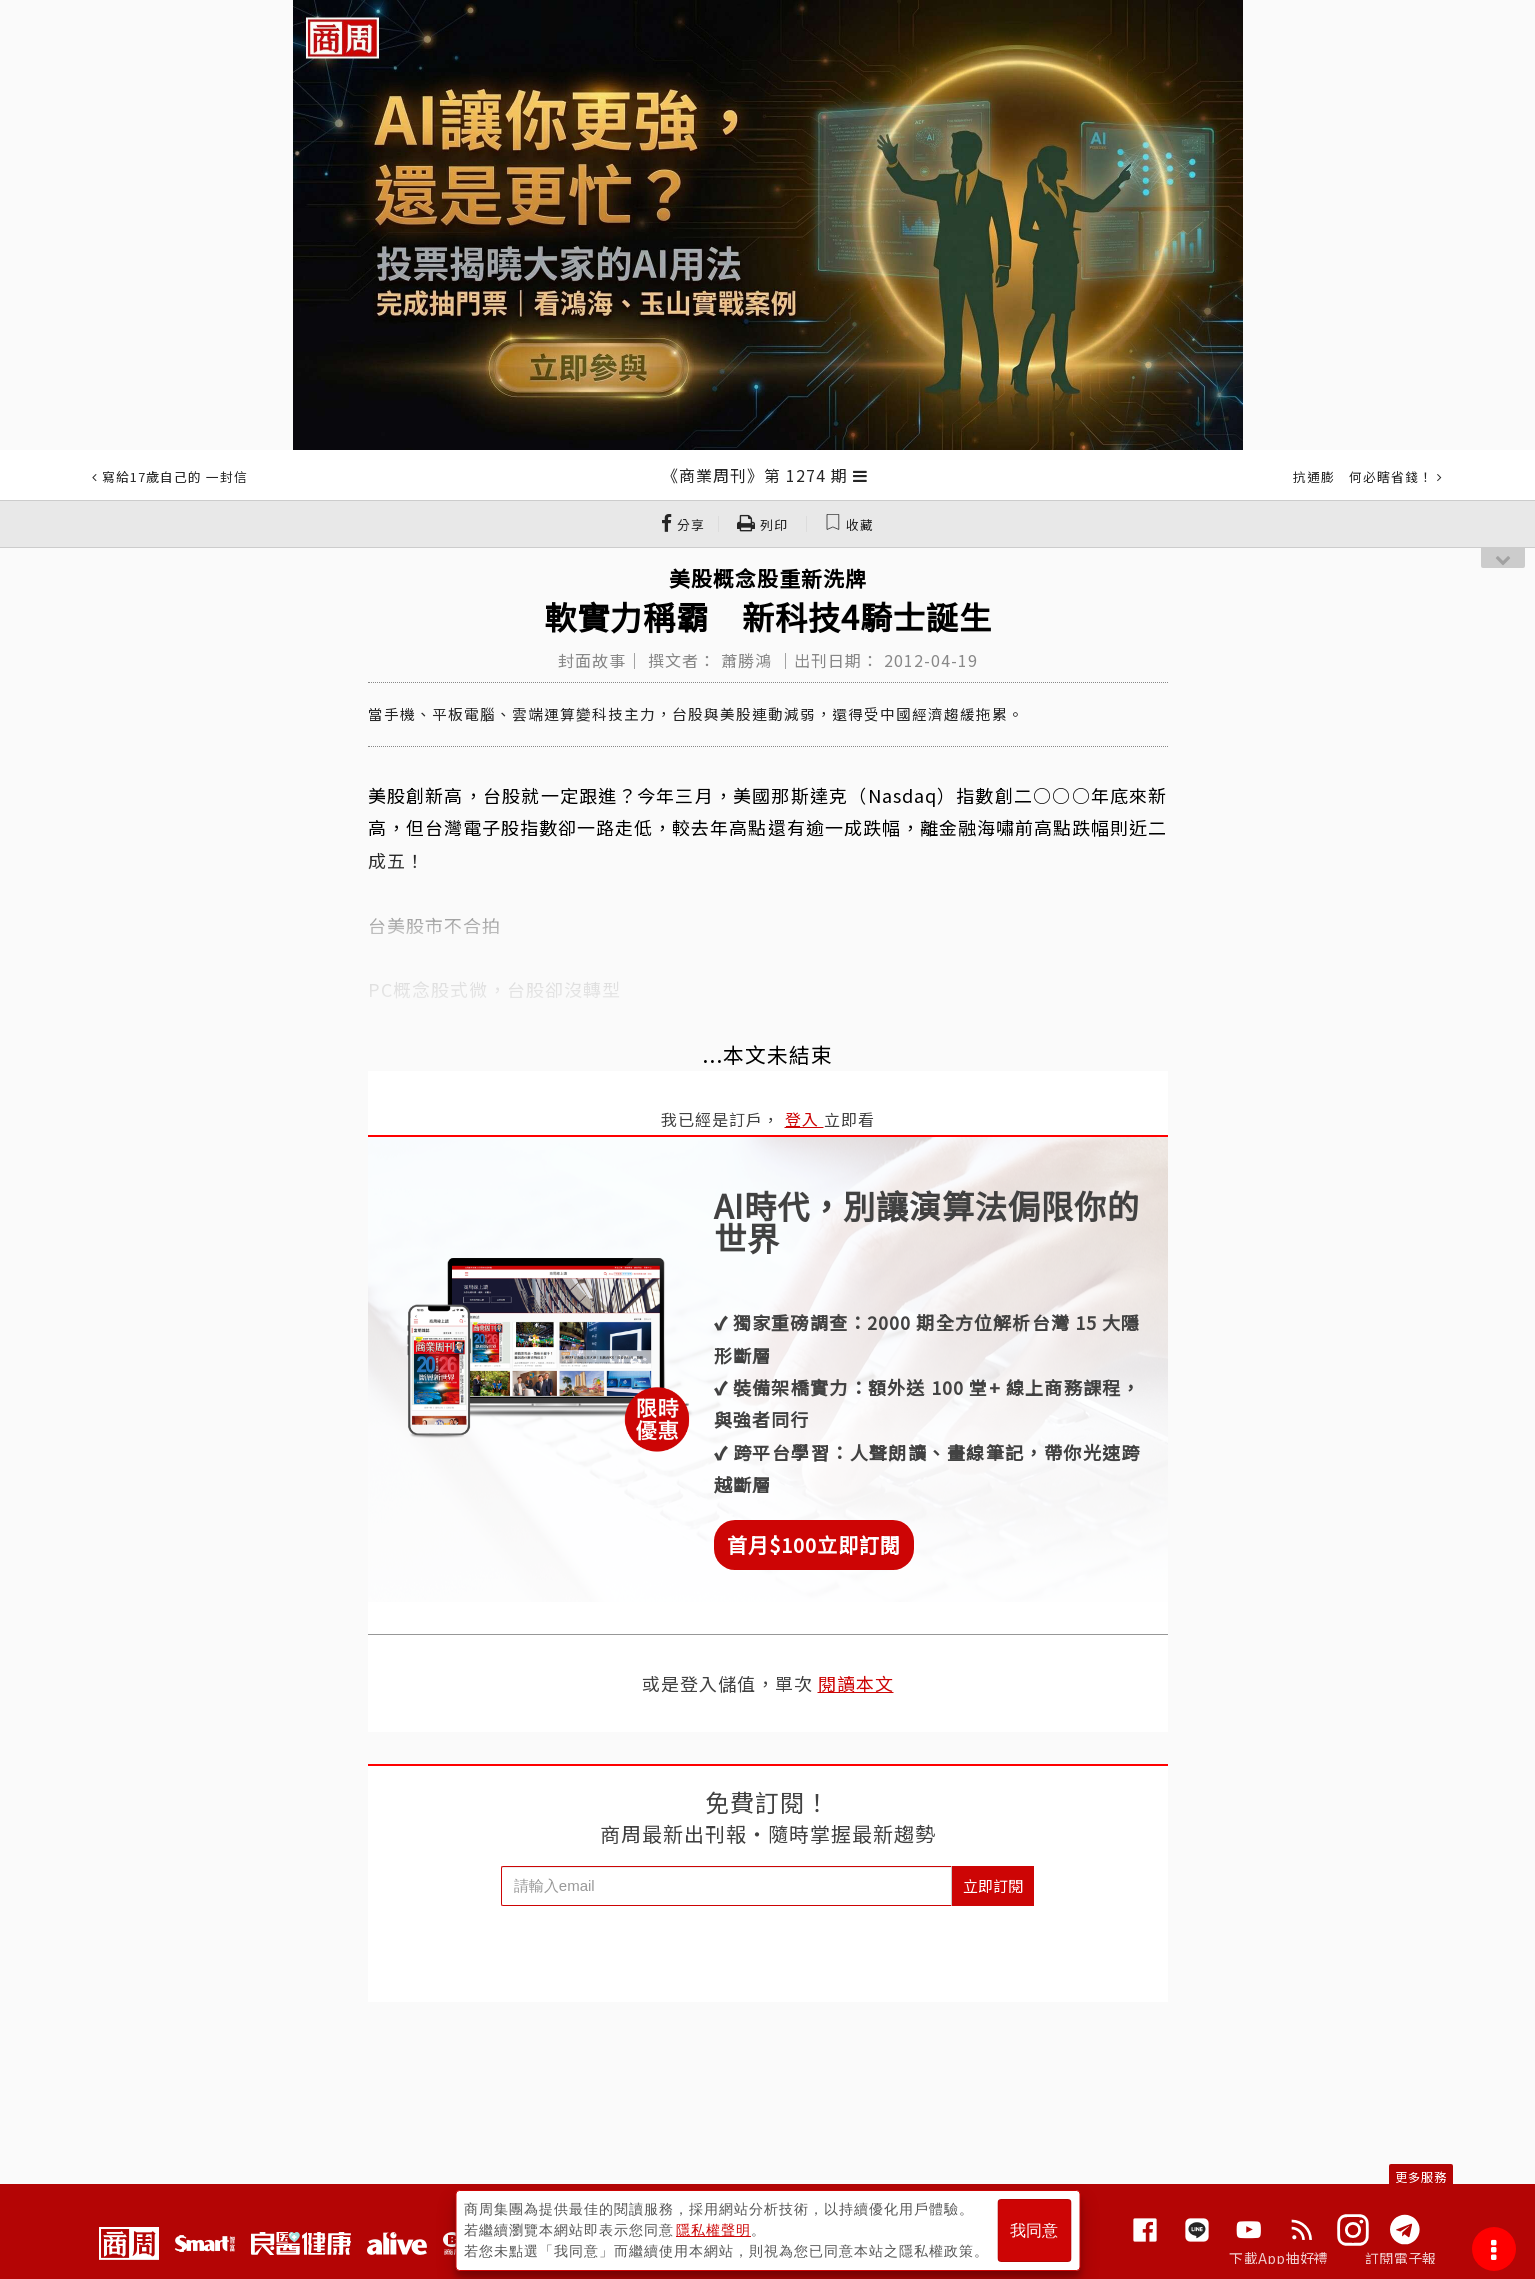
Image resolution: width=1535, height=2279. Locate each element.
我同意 (1034, 2230)
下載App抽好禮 (1278, 2258)
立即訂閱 (993, 1885)
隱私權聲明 (713, 2230)
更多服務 (1421, 2176)
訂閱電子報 (1400, 2258)
